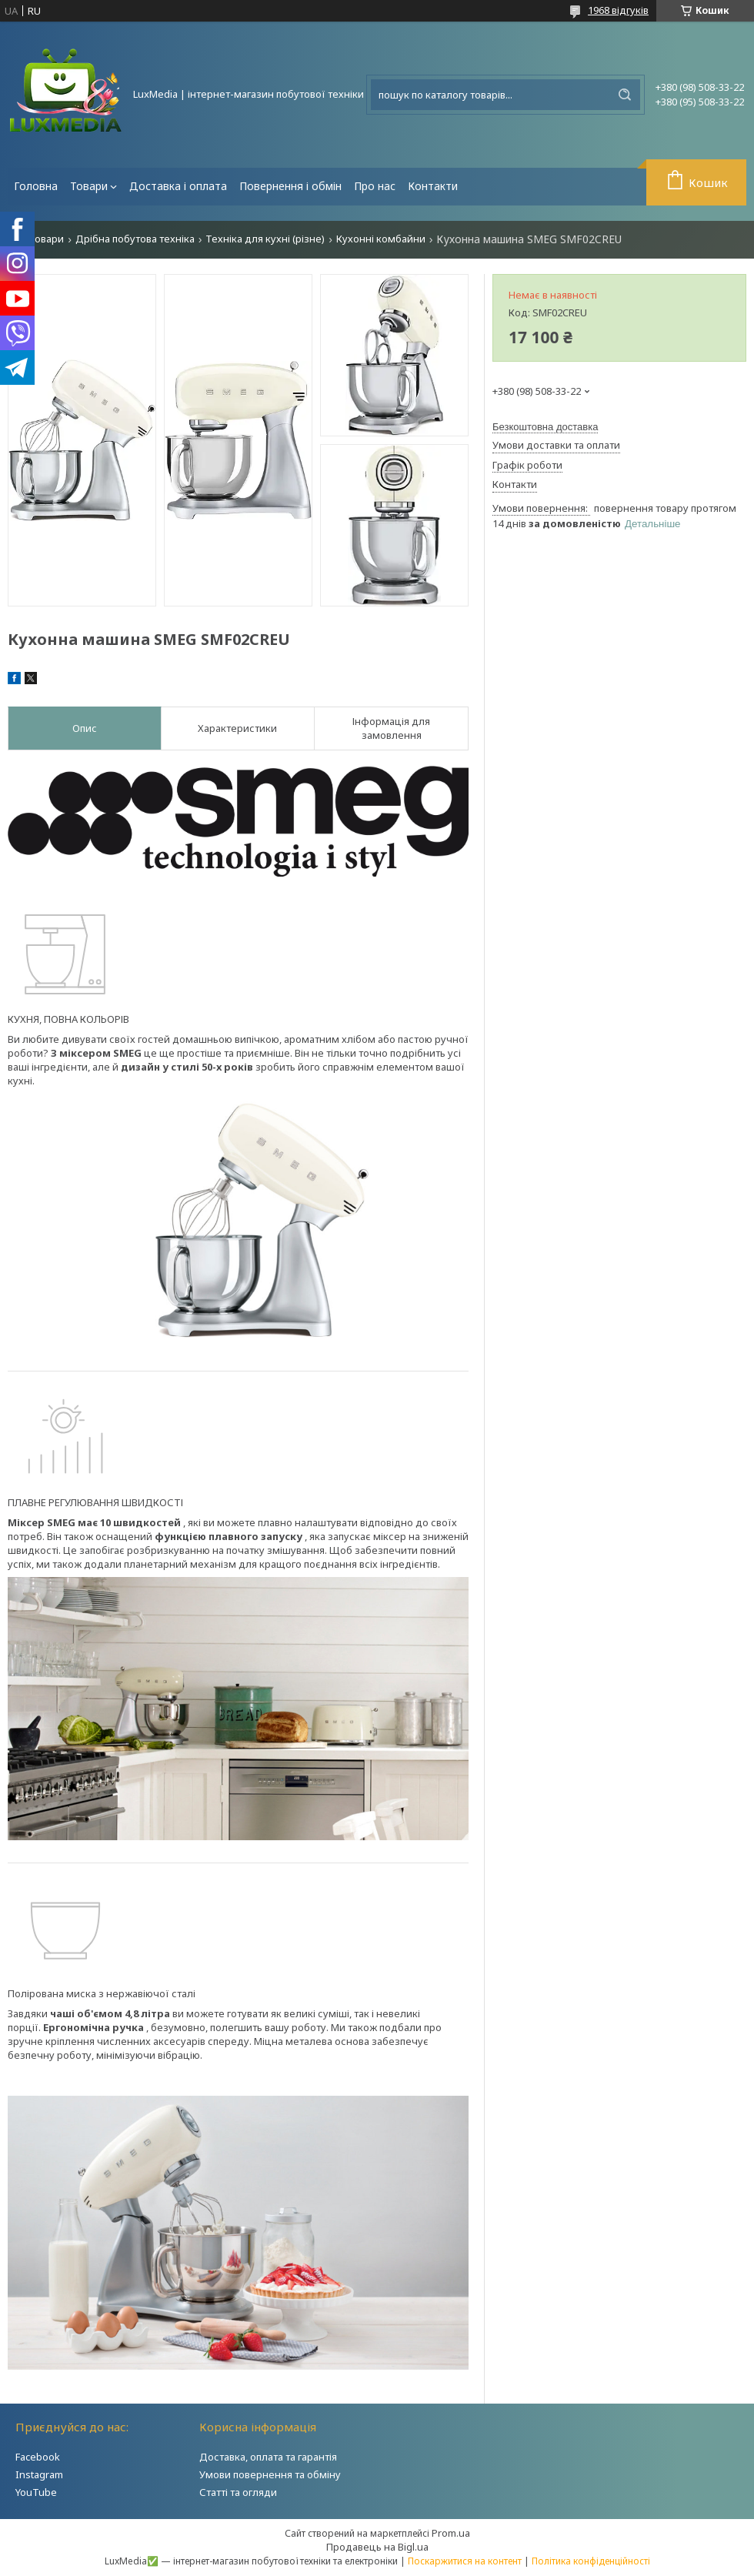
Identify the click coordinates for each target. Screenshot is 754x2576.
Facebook (37, 2457)
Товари (89, 186)
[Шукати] (624, 94)
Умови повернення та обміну (270, 2474)
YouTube (36, 2492)
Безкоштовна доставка (545, 427)
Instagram (39, 2474)
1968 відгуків (618, 10)
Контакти (433, 186)
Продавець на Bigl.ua (377, 2547)
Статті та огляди (238, 2492)
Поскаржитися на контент (465, 2561)
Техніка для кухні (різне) (265, 239)
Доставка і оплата (178, 186)
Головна (36, 186)
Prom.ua (451, 2533)
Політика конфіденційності (591, 2561)
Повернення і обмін (290, 186)
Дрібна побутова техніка (135, 239)
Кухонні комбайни (380, 239)
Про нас (374, 186)
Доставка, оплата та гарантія (268, 2457)
